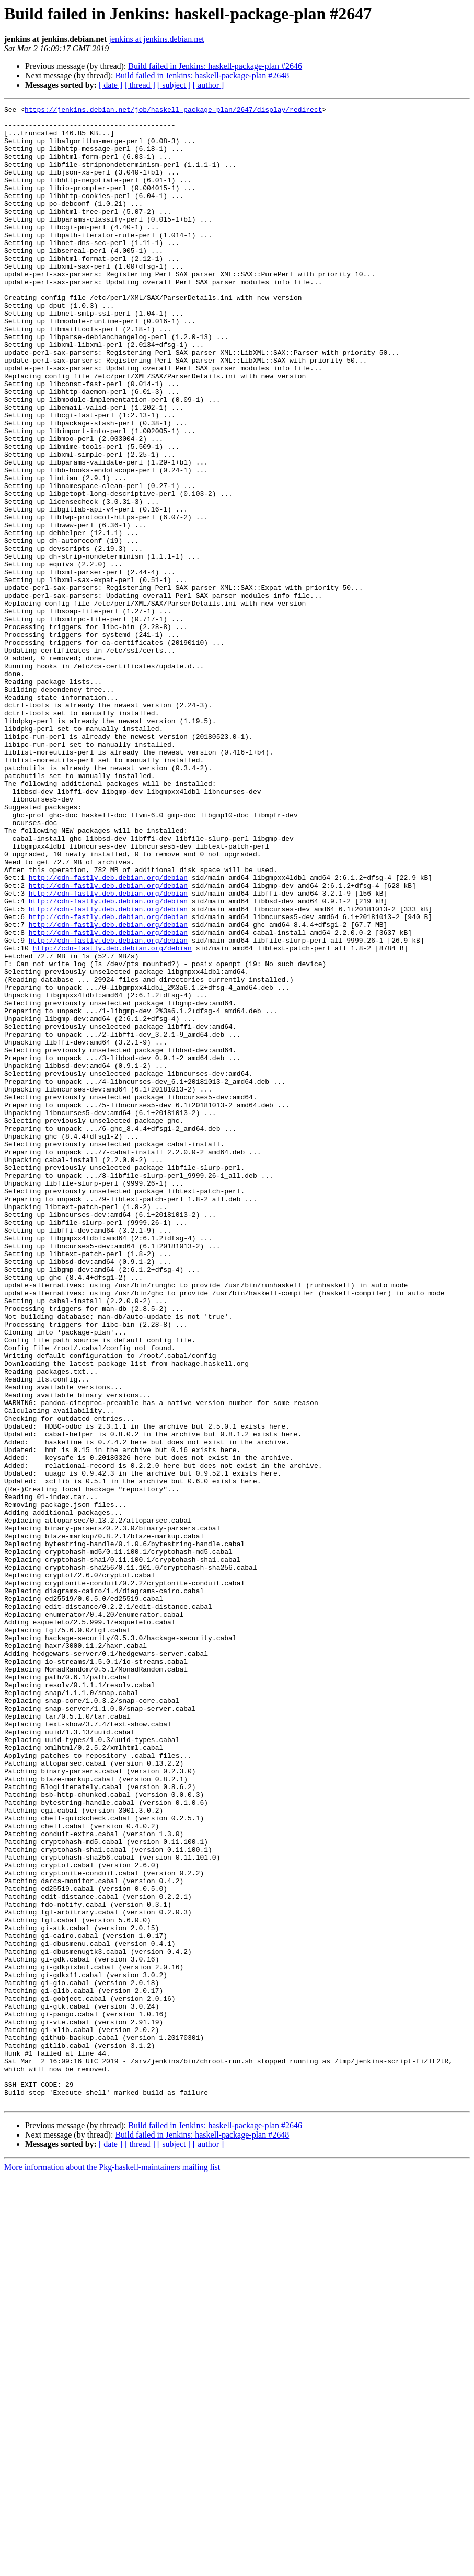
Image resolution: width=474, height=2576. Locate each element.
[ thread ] (139, 84)
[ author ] (208, 84)
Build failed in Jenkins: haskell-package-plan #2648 (202, 75)
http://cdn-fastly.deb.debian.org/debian (108, 1032)
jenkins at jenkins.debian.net (156, 38)
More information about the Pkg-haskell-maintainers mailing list (112, 2566)
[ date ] (110, 84)
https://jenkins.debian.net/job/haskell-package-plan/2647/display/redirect (173, 110)
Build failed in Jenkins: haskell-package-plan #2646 (215, 66)
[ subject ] (174, 84)
